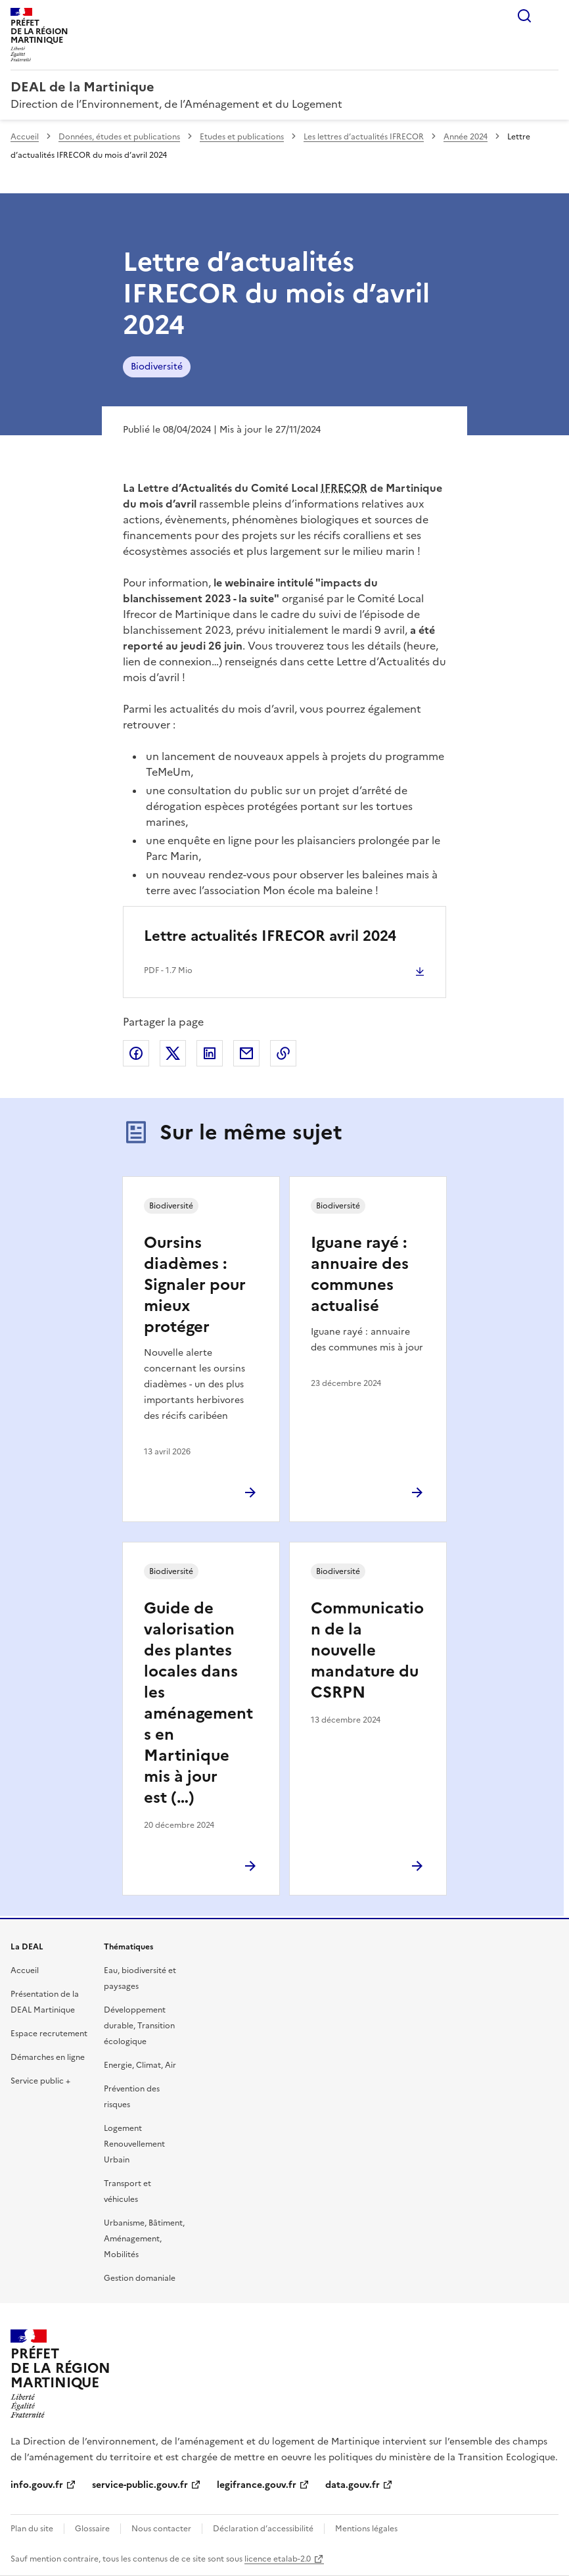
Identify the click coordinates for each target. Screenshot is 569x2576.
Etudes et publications (242, 137)
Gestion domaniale (139, 2278)
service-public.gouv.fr (140, 2485)
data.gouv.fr (352, 2485)
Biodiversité (157, 366)
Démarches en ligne (48, 2057)
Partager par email (246, 1053)
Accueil (25, 137)
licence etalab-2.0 (277, 2559)
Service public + (40, 2081)
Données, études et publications (119, 137)
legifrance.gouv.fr (256, 2485)
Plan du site (32, 2529)
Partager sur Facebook (136, 1053)
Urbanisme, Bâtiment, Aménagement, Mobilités (144, 2238)
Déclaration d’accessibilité (263, 2529)
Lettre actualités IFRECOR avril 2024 (270, 936)
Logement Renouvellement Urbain (134, 2144)
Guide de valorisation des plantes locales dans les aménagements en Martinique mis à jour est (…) (198, 1702)
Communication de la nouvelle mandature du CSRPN (367, 1650)
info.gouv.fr (37, 2485)
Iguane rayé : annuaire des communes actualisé (360, 1274)
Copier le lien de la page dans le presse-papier (283, 1053)
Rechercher (524, 16)
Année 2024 (466, 137)
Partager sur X (173, 1053)
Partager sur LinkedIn (209, 1053)
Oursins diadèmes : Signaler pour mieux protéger (195, 1285)
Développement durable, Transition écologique (139, 2025)
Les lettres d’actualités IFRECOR (364, 137)
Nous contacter (161, 2529)
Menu (550, 16)
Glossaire (92, 2529)
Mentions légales (366, 2529)
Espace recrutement (49, 2033)
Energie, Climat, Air (140, 2065)
